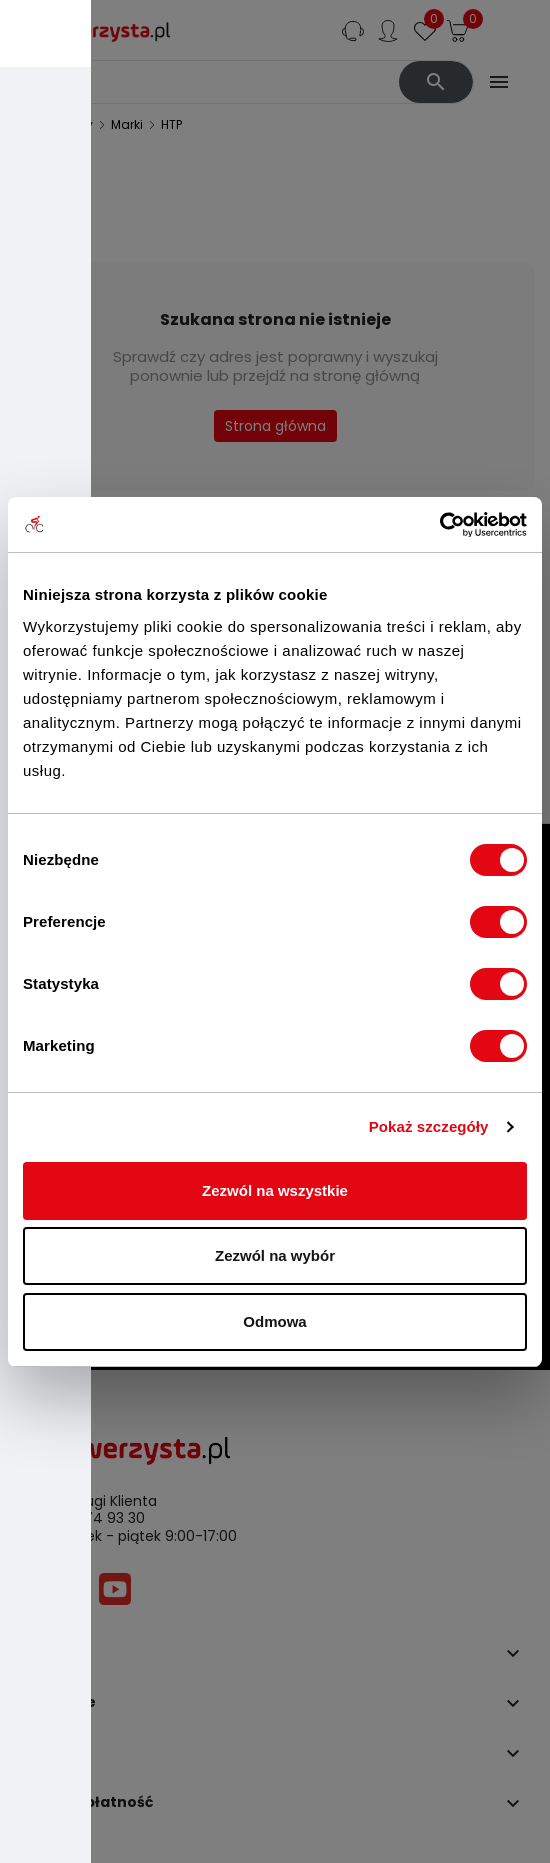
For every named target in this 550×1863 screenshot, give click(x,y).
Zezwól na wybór (275, 1255)
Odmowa (274, 1321)
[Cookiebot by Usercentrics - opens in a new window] (439, 525)
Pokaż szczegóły (429, 1126)
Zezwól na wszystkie (275, 1190)
